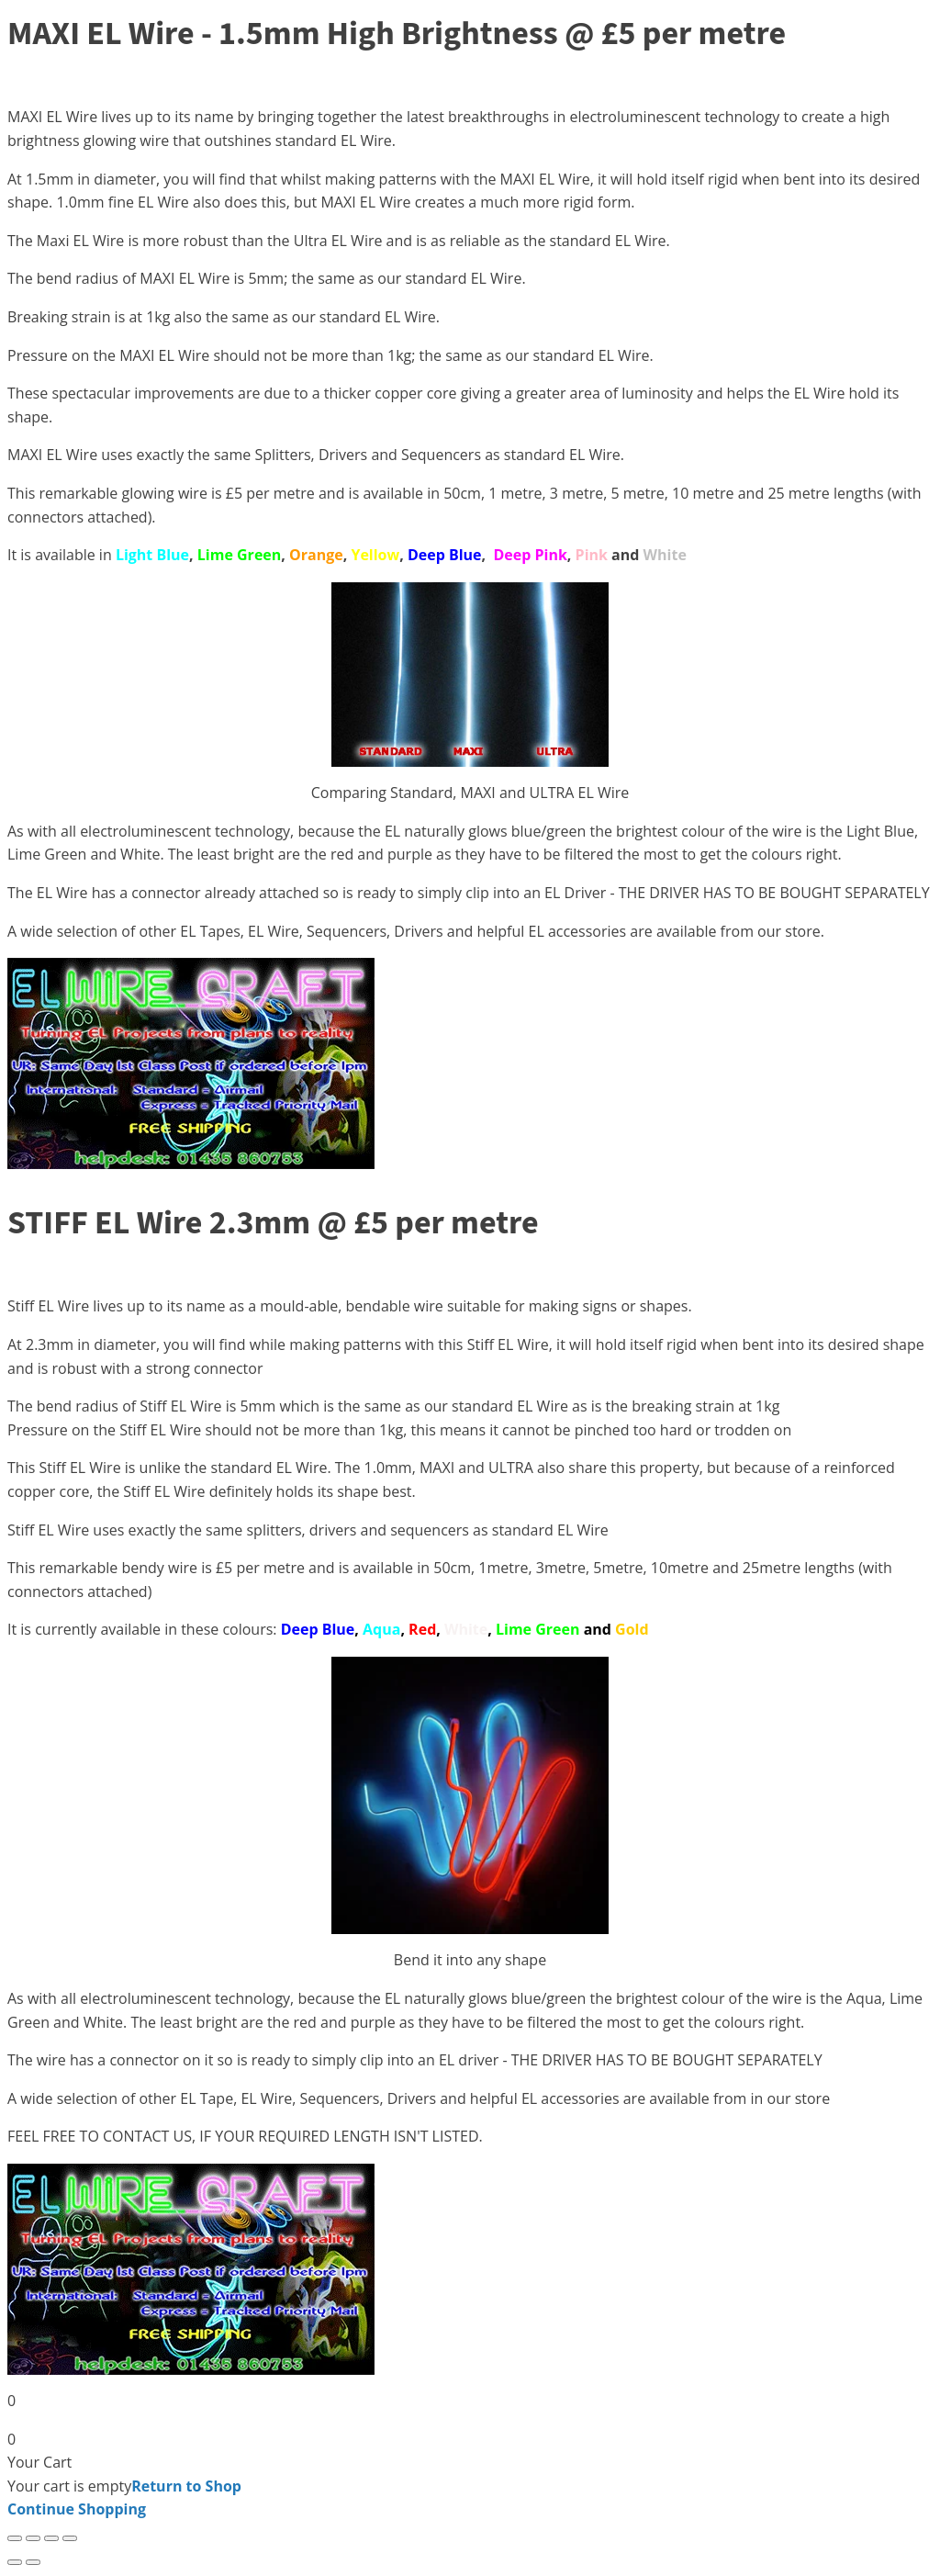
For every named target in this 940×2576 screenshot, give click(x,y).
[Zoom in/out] (14, 2538)
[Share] (51, 2538)
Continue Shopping (76, 2509)
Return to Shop (186, 2486)
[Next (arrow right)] (33, 2562)
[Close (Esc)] (69, 2538)
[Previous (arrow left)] (14, 2562)
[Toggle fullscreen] (33, 2538)
